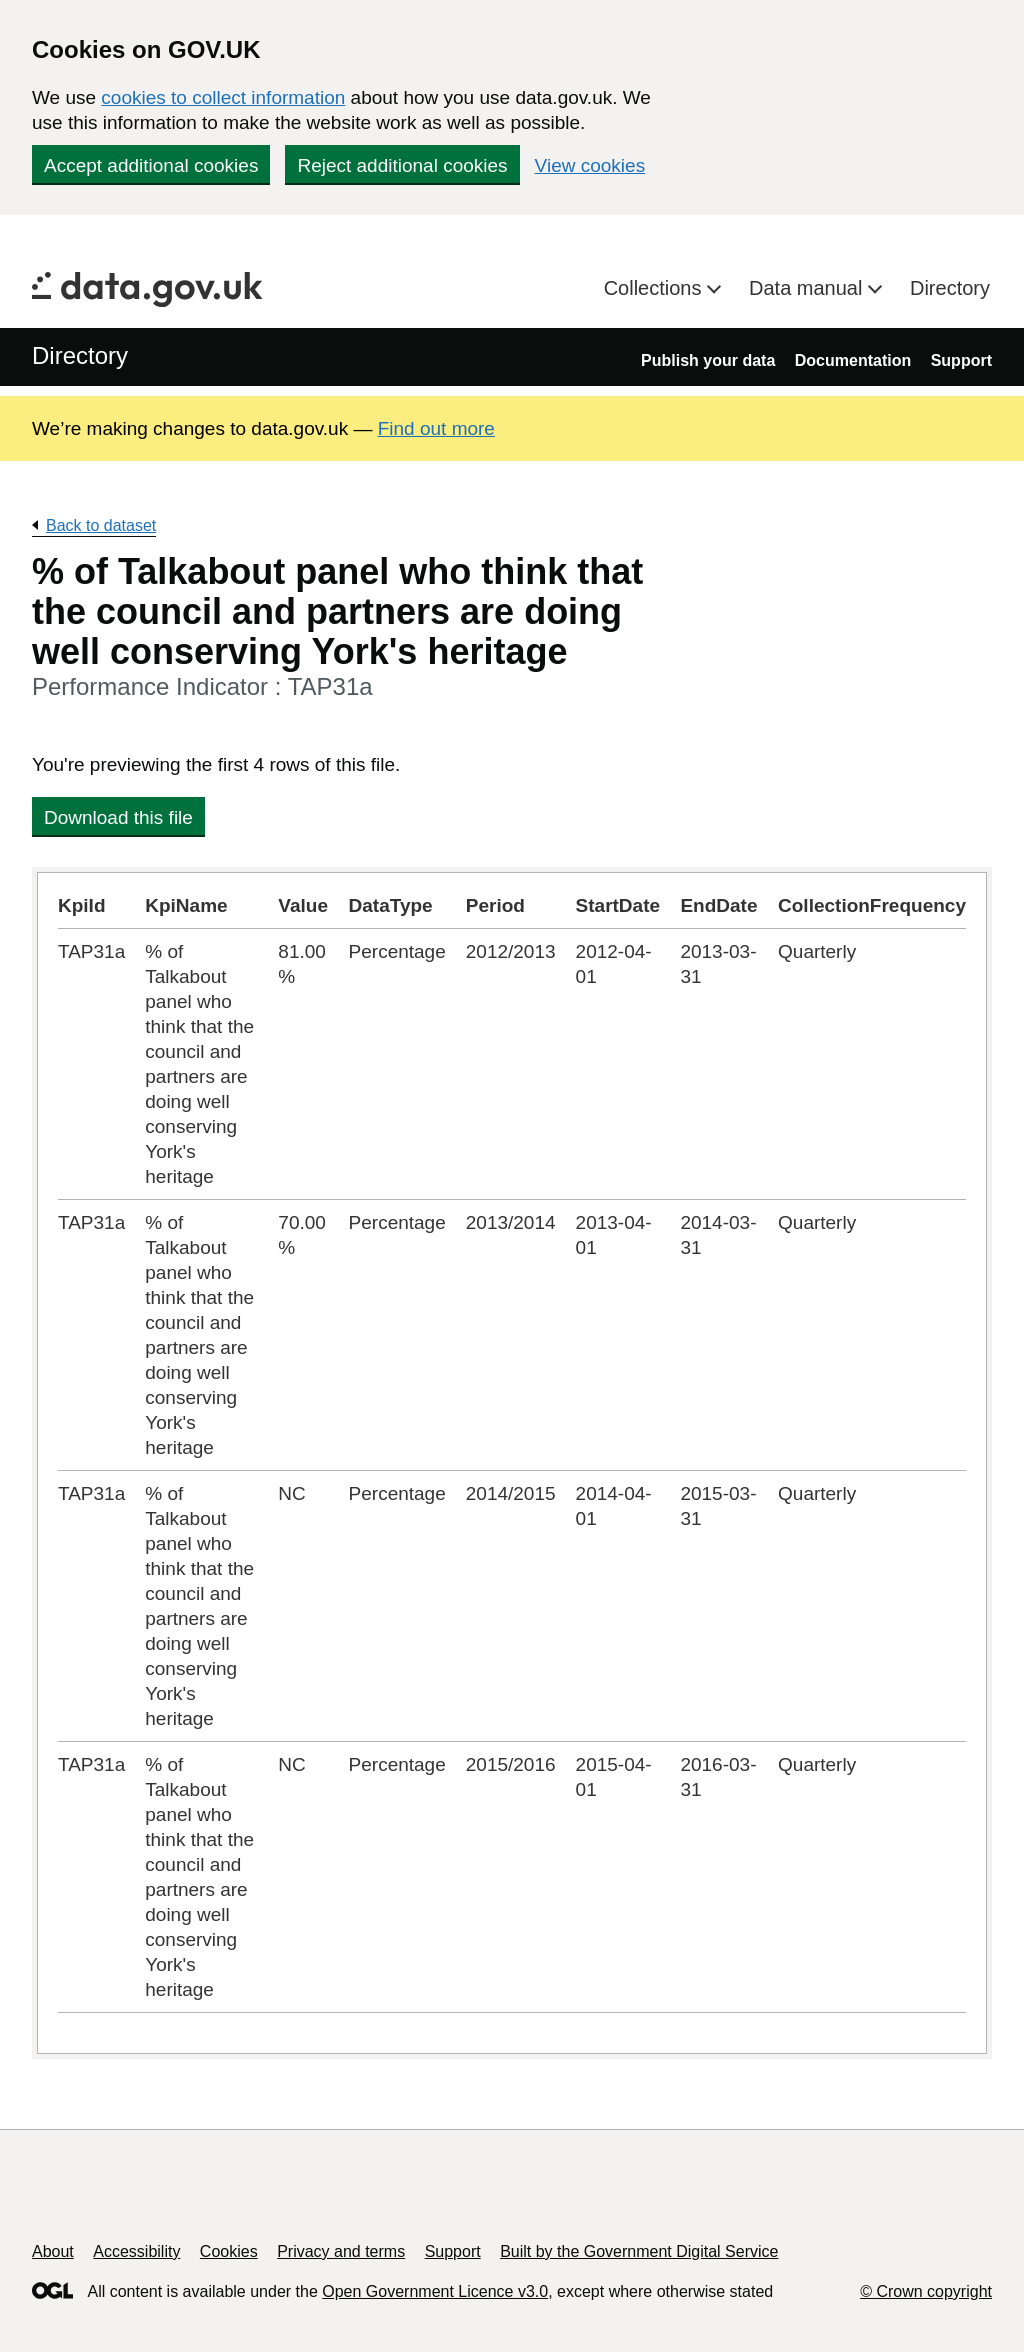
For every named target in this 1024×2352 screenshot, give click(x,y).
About (53, 2251)
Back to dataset (101, 525)
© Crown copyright (926, 2291)
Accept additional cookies (151, 165)
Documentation (853, 360)
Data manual (808, 288)
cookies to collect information (223, 97)
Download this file (118, 817)
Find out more (436, 428)
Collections (655, 288)
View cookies (590, 165)
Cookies (229, 2251)
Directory (950, 288)
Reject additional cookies (402, 165)
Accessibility (136, 2251)
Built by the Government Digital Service (639, 2251)
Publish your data (708, 360)
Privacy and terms (341, 2251)
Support (961, 360)
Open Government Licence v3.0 (435, 2291)
